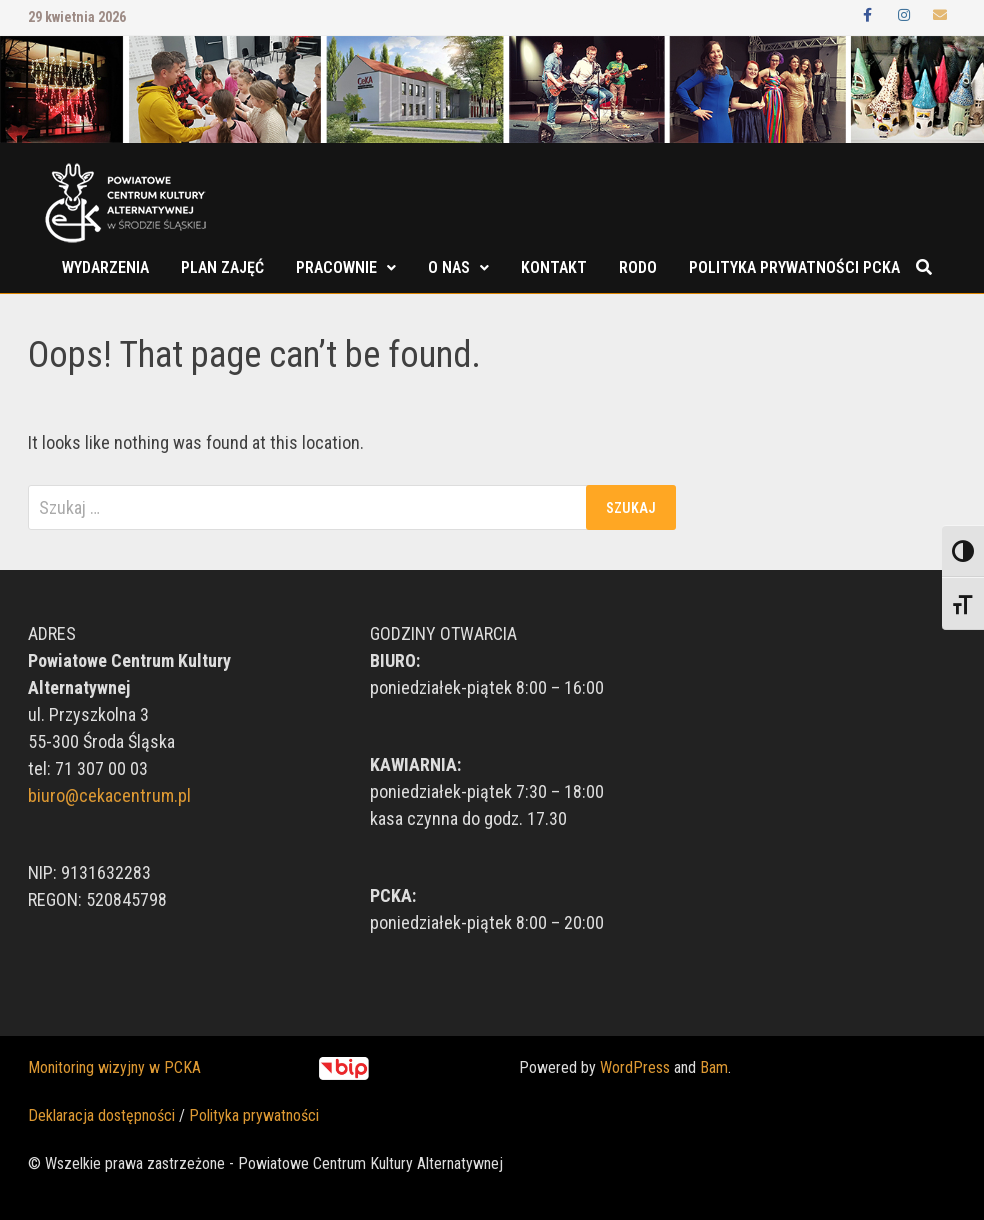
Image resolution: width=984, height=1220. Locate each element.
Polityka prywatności (254, 1115)
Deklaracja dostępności (101, 1115)
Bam (714, 1067)
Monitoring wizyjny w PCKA (114, 1067)
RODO (638, 267)
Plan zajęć (222, 267)
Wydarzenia (105, 267)
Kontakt (554, 267)
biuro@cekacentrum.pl (109, 795)
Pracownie (336, 267)
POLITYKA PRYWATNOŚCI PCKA (794, 267)
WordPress (635, 1067)
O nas (449, 267)
